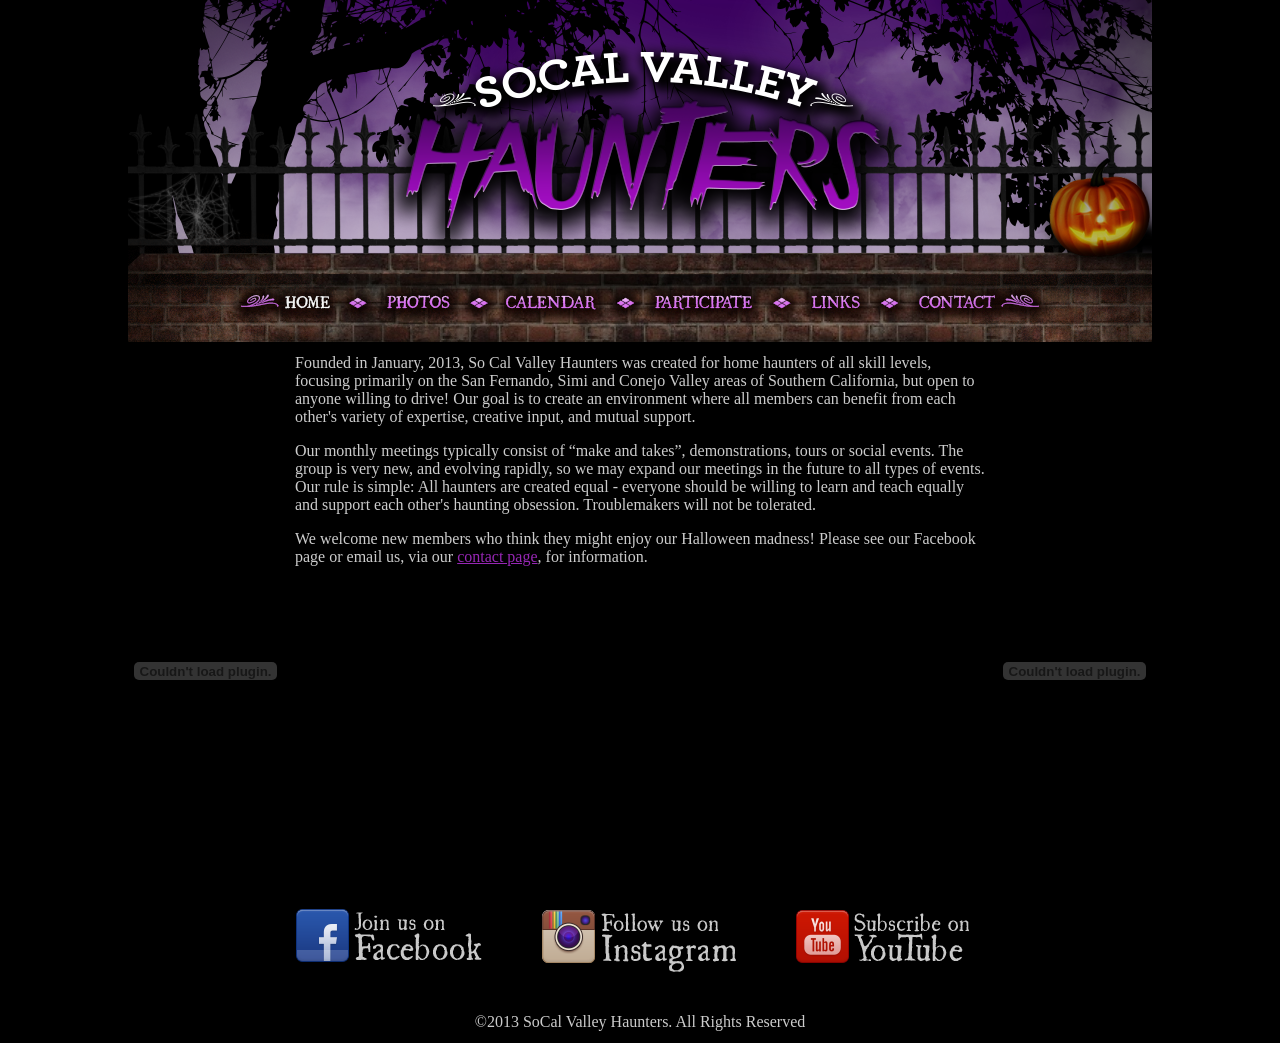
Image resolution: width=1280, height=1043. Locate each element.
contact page (497, 556)
